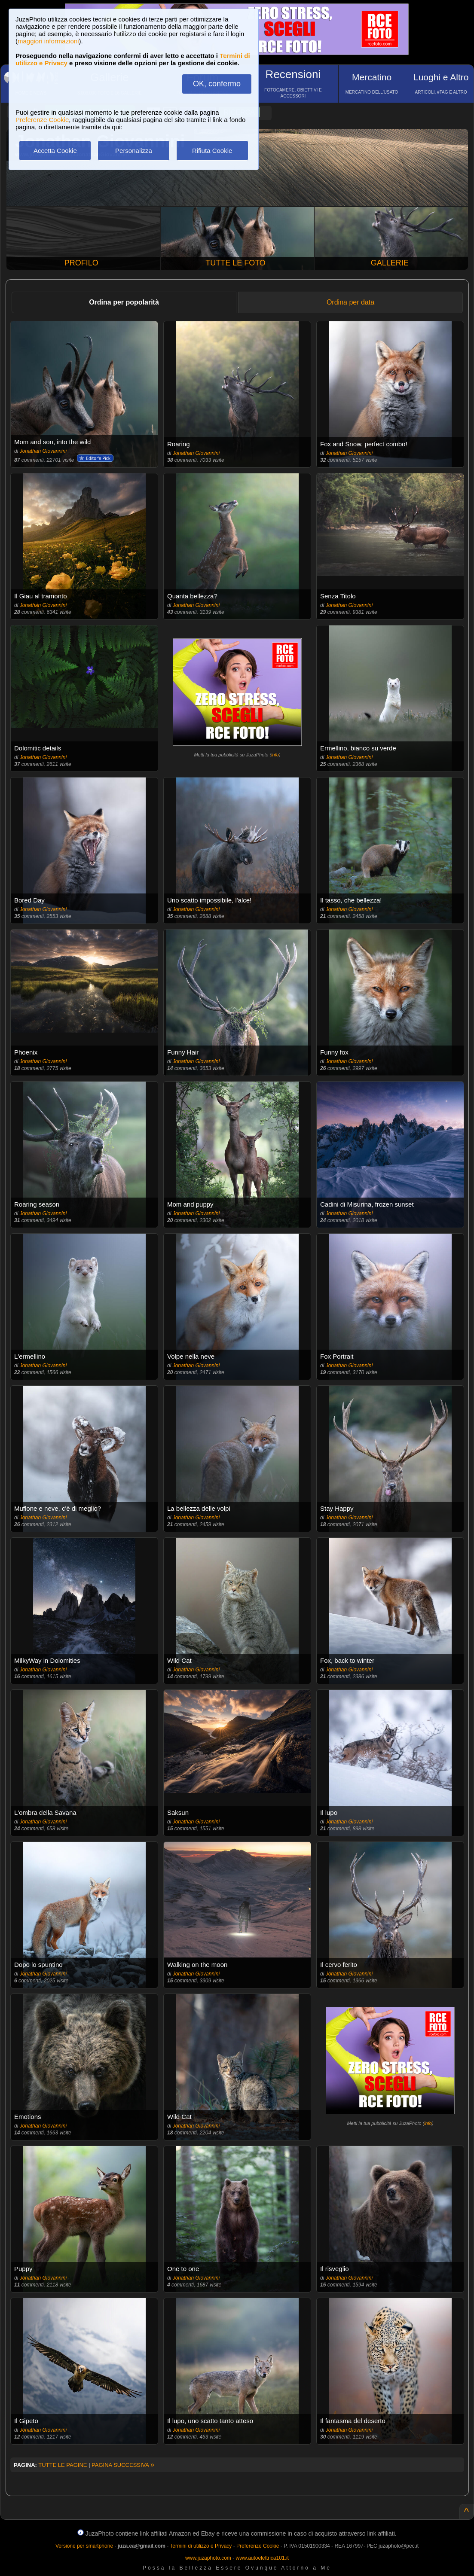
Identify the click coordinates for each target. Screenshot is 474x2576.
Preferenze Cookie (42, 119)
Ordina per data (350, 302)
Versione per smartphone (84, 2546)
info (275, 754)
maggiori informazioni (48, 41)
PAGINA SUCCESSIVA (123, 2465)
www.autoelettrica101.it (261, 2558)
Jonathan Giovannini (43, 451)
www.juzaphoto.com (208, 2558)
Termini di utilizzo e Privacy (201, 2546)
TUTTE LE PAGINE (62, 2465)
